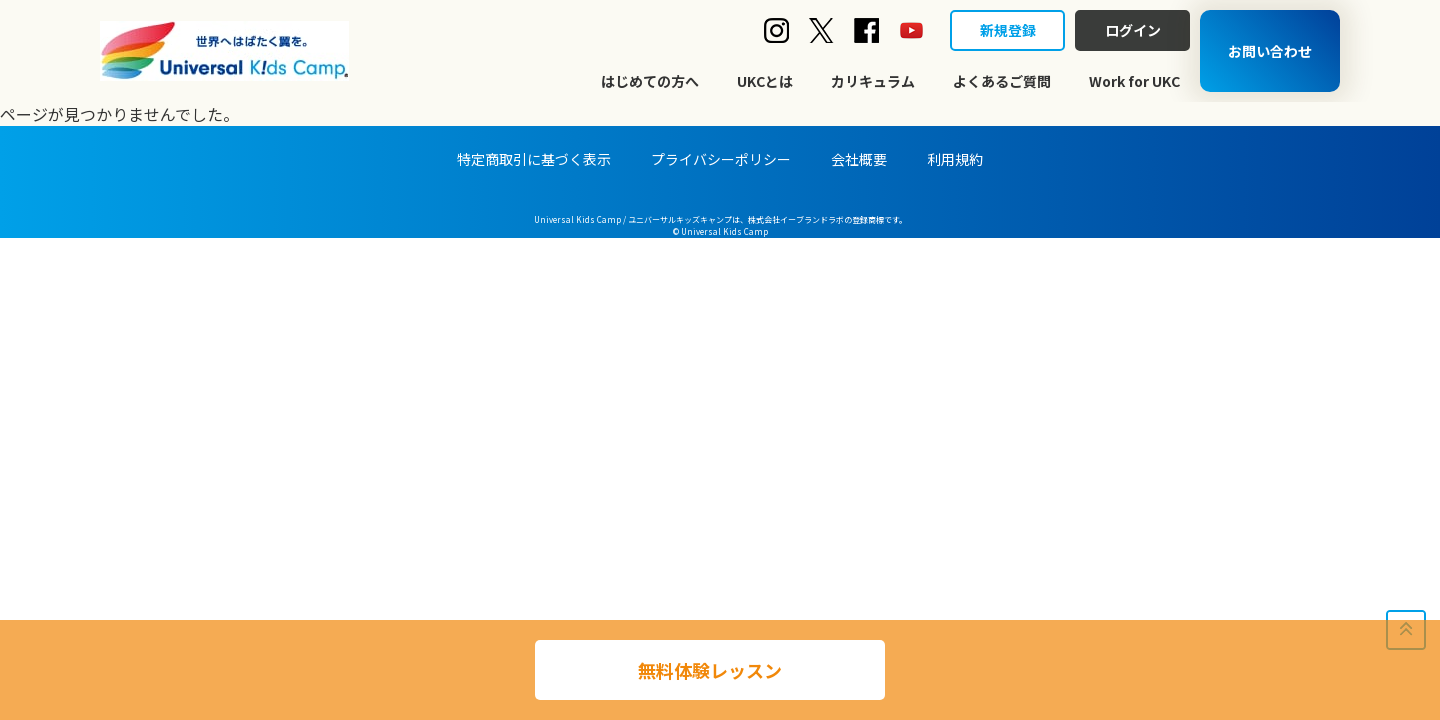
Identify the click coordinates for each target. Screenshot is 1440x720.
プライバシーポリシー (721, 159)
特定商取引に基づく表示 (534, 159)
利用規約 (955, 159)
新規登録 (1008, 30)
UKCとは (765, 81)
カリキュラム (873, 81)
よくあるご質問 (1002, 81)
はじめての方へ (650, 81)
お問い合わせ (1270, 51)
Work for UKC (1134, 81)
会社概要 (859, 159)
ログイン (1133, 30)
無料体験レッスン (710, 670)
